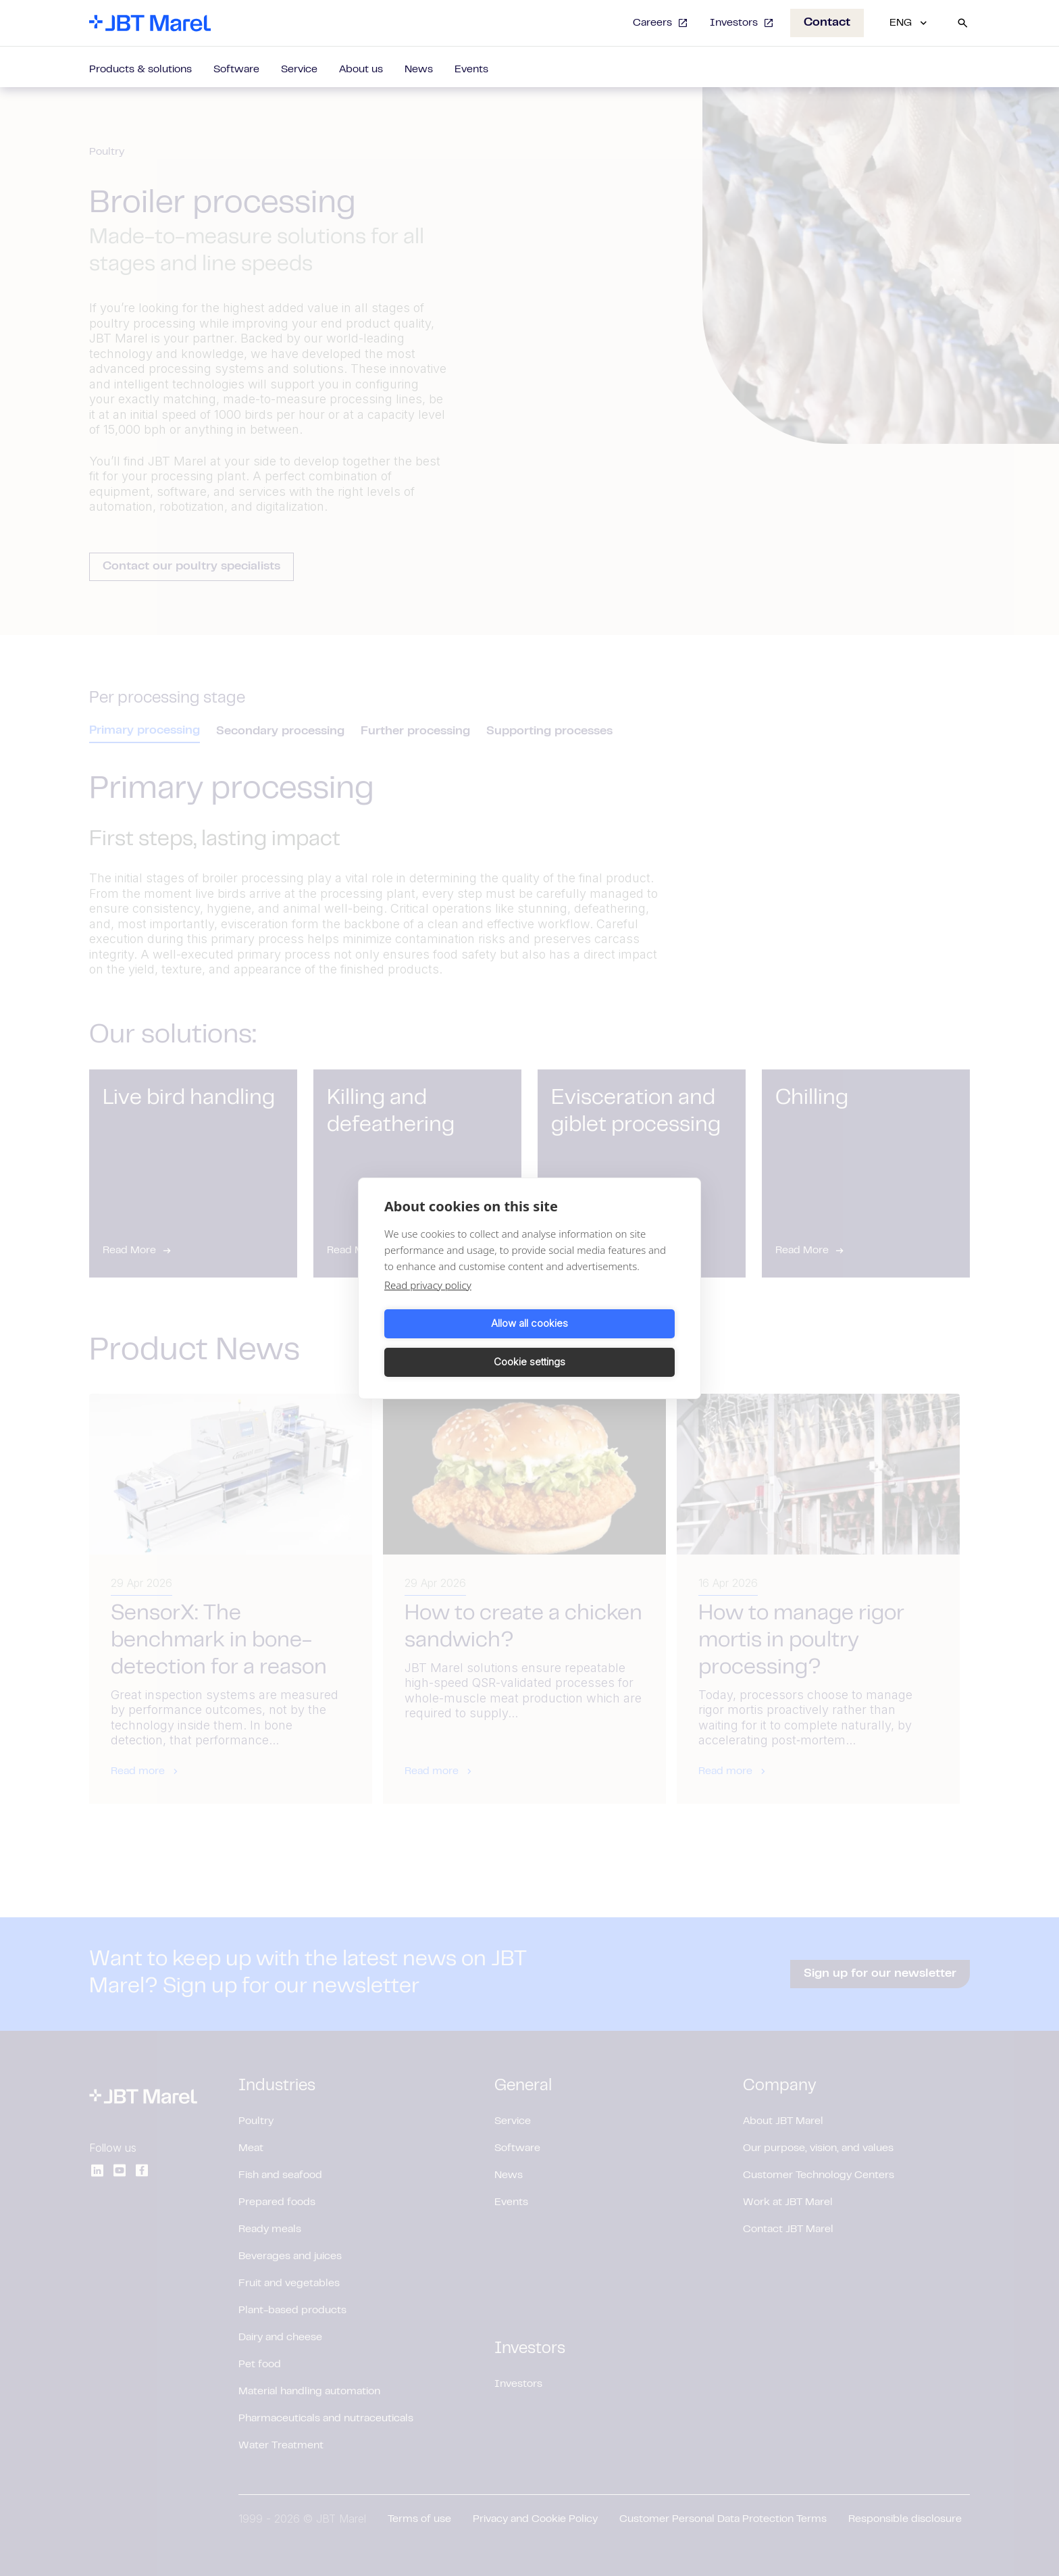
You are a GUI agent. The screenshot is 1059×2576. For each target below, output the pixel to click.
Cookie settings (604, 1342)
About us (361, 69)
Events (471, 69)
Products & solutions (140, 69)
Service (299, 69)
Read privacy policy (427, 1304)
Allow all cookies (454, 1342)
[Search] (962, 23)
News (419, 69)
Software (236, 69)
